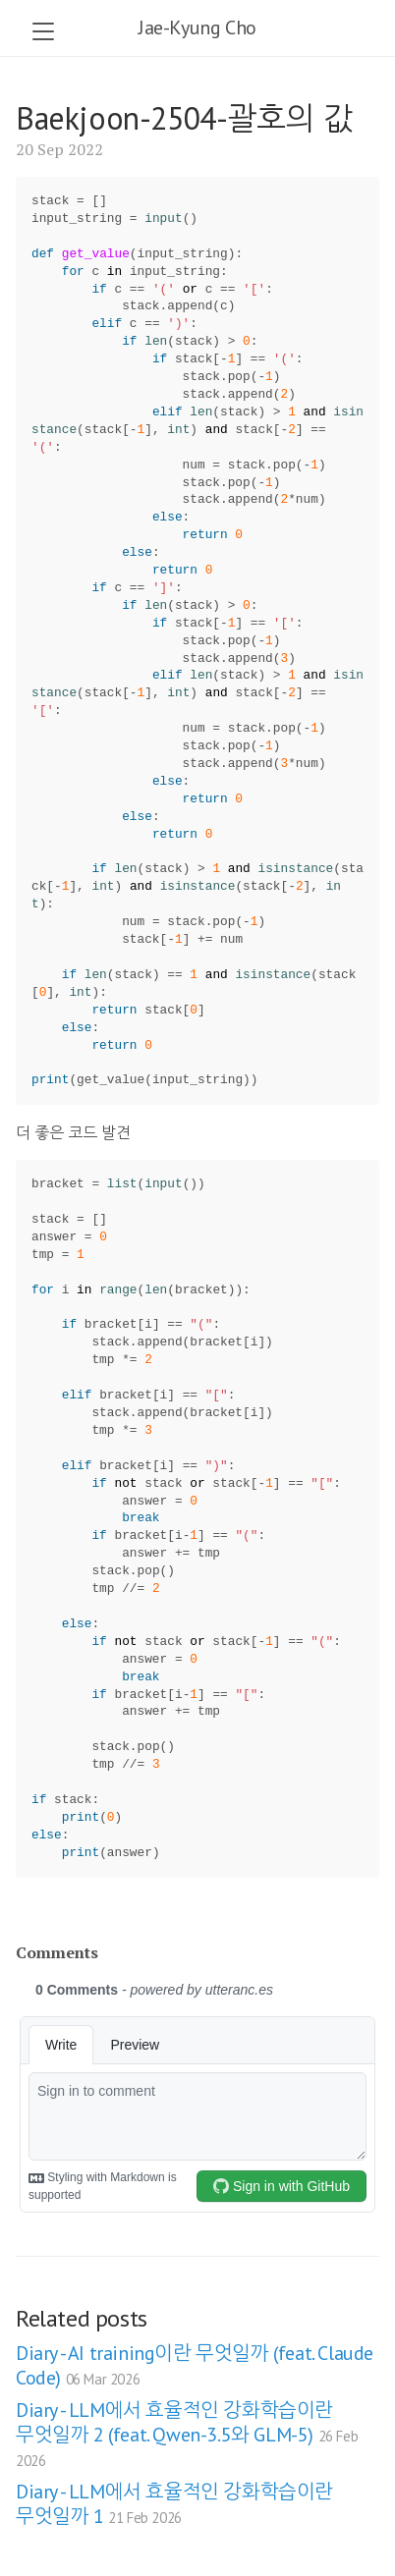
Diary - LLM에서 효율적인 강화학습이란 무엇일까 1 (174, 2504)
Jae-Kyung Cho (197, 27)
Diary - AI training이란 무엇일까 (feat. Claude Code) (194, 2365)
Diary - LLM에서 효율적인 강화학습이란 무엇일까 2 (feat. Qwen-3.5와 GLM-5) (187, 2433)
